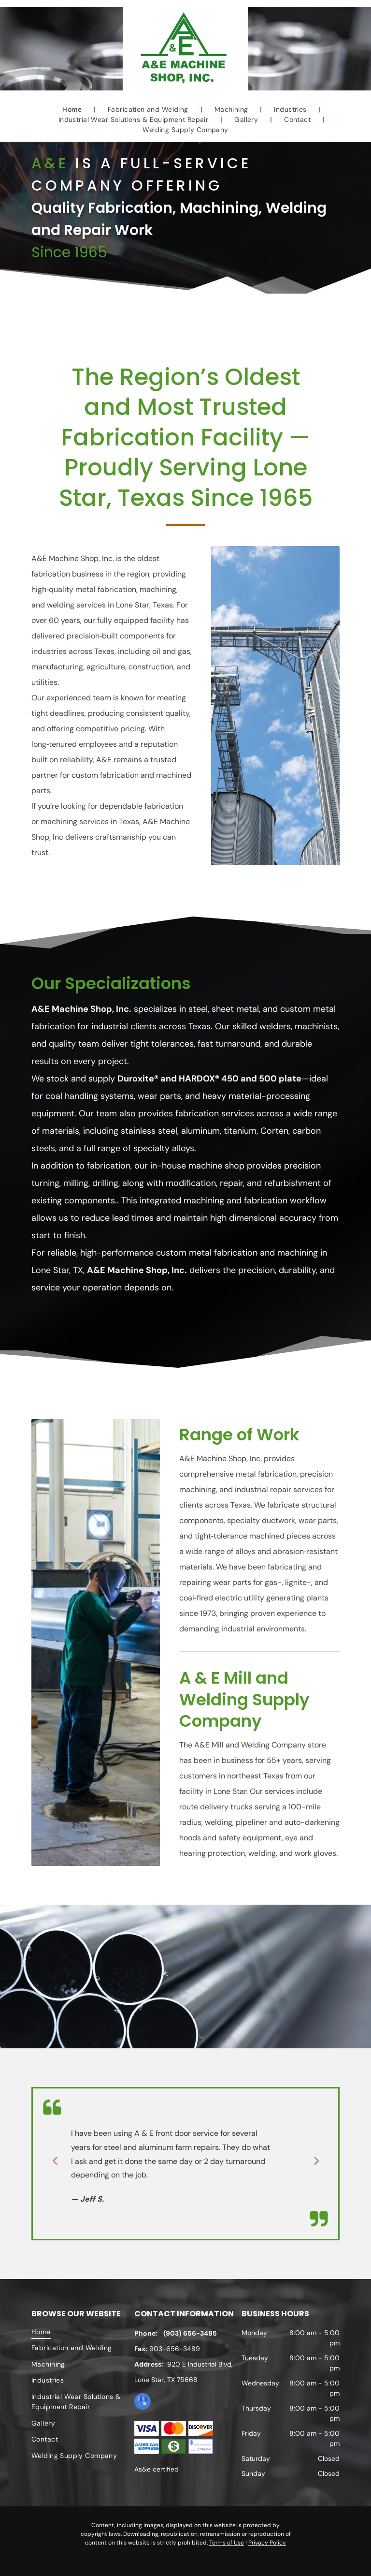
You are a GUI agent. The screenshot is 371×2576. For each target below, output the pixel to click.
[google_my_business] (142, 2402)
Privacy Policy (267, 2542)
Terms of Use (226, 2542)
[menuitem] (73, 109)
